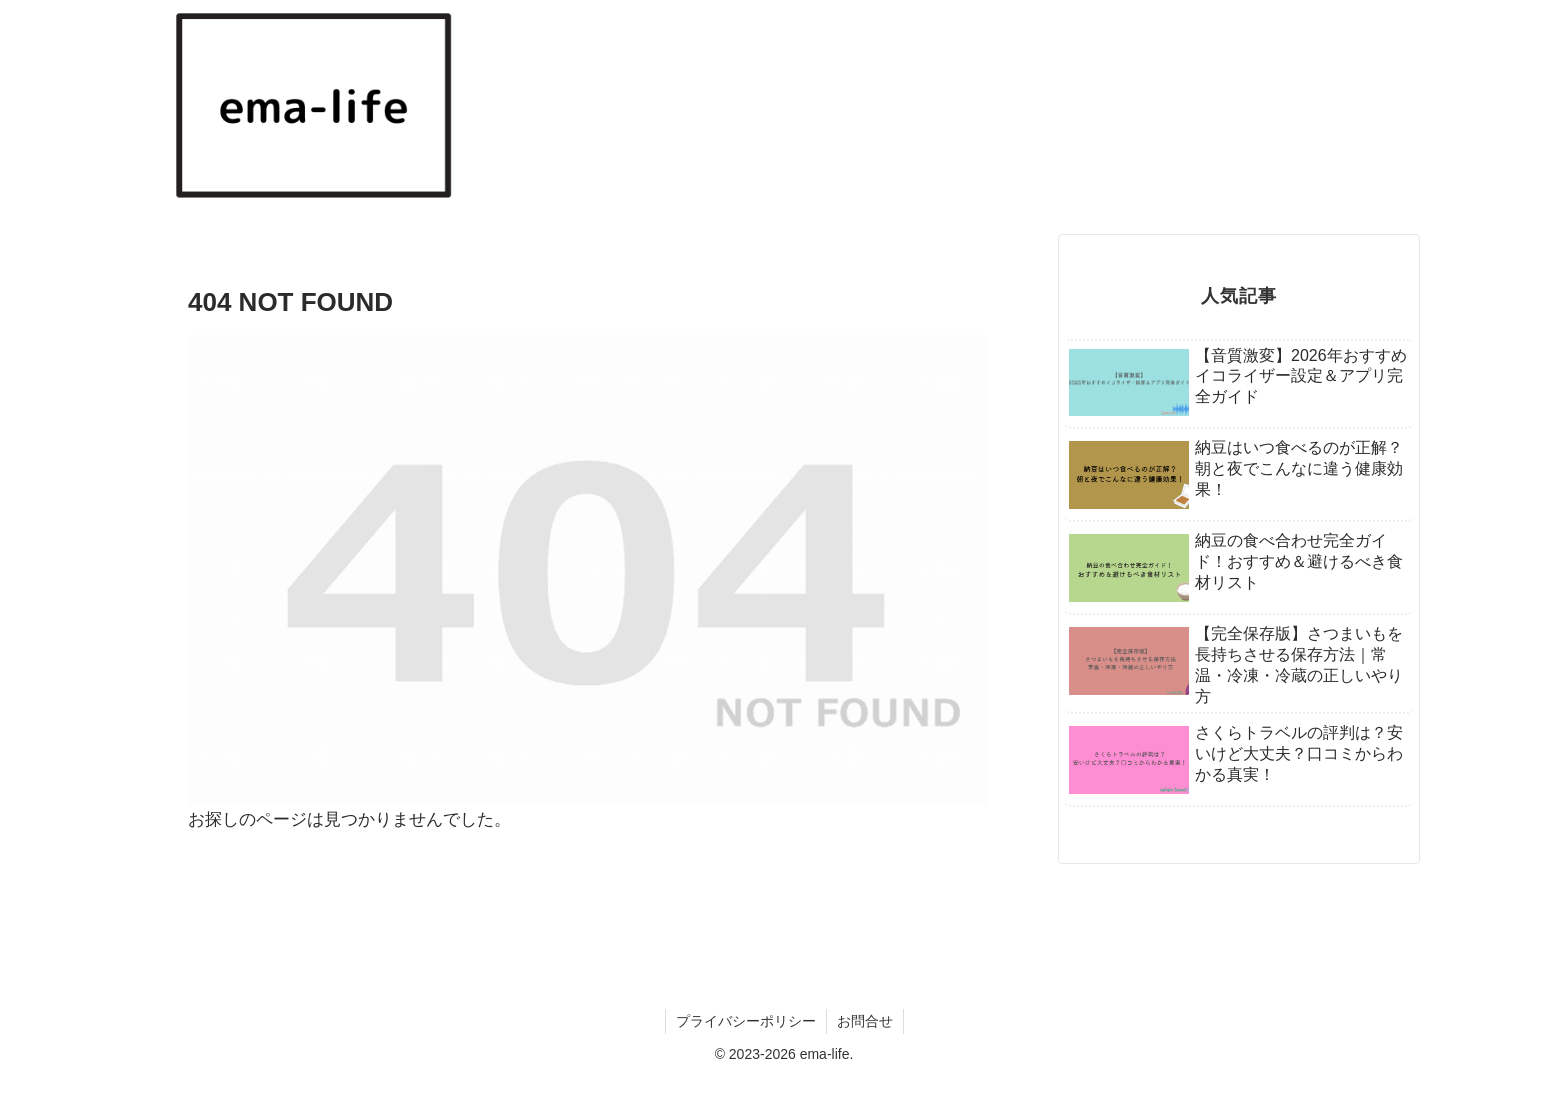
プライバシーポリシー (746, 1021)
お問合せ (865, 1021)
